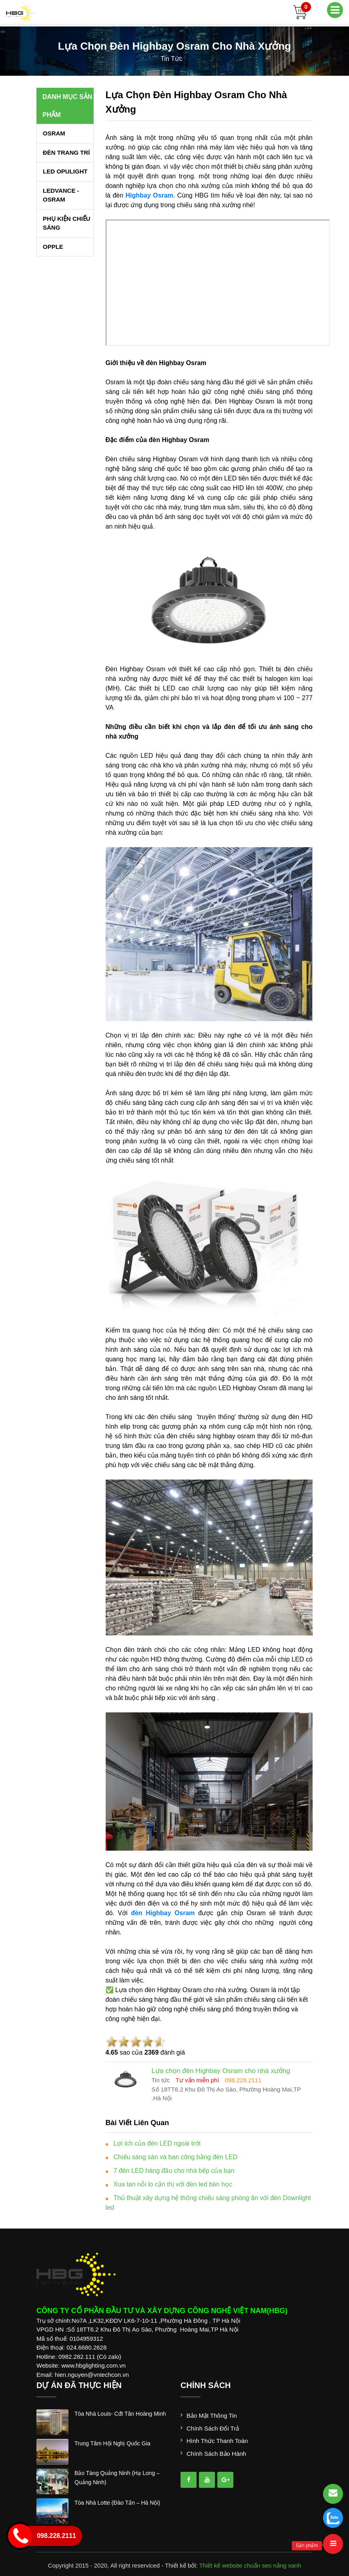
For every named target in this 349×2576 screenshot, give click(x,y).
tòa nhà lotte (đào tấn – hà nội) (117, 2502)
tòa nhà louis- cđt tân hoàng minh (120, 2413)
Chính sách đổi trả (213, 2428)
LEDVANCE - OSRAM (61, 195)
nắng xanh (287, 2565)
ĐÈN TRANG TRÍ (66, 152)
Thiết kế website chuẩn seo (235, 2565)
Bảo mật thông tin (212, 2415)
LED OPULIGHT (65, 171)
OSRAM (54, 133)
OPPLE (53, 246)
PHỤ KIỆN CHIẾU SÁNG (66, 223)
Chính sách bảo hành (216, 2453)
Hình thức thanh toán (217, 2440)
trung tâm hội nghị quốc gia (112, 2443)
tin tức (171, 58)
